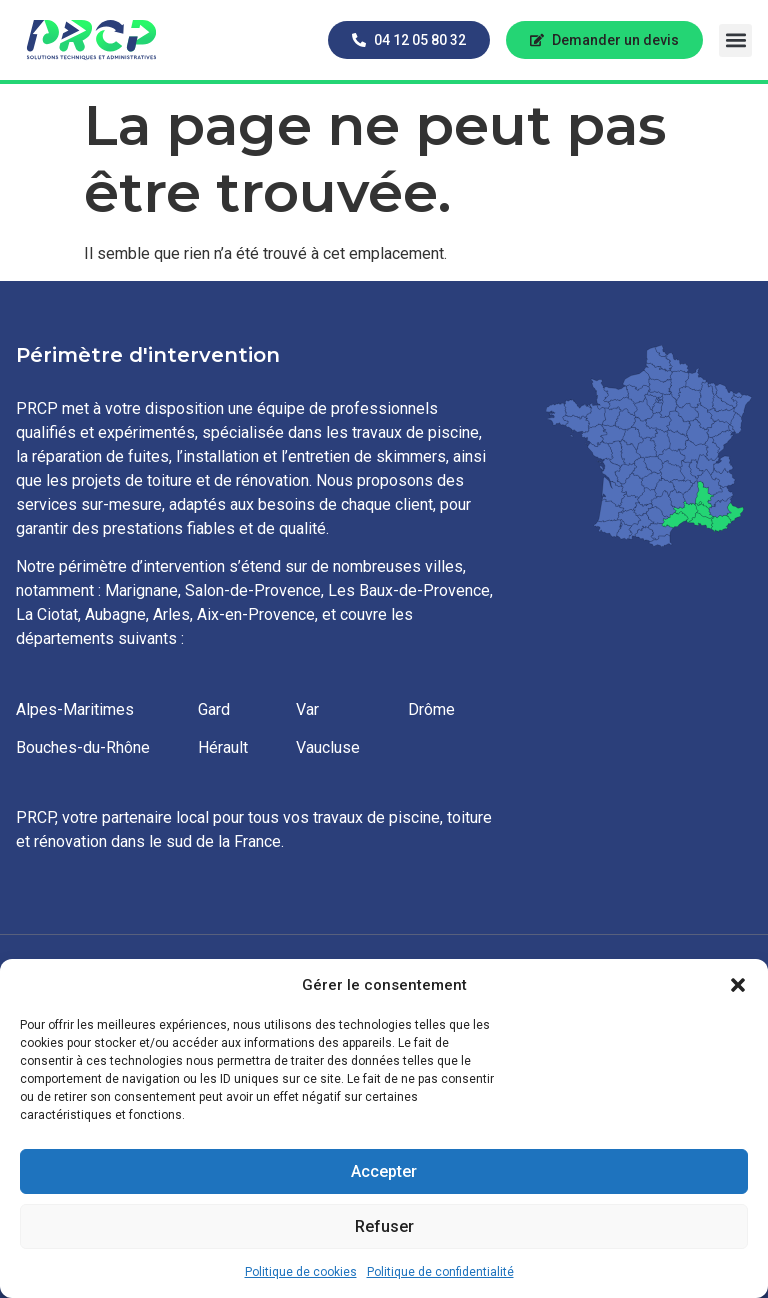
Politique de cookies (301, 1272)
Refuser (384, 1227)
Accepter (384, 1172)
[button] (738, 985)
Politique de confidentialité (440, 1272)
